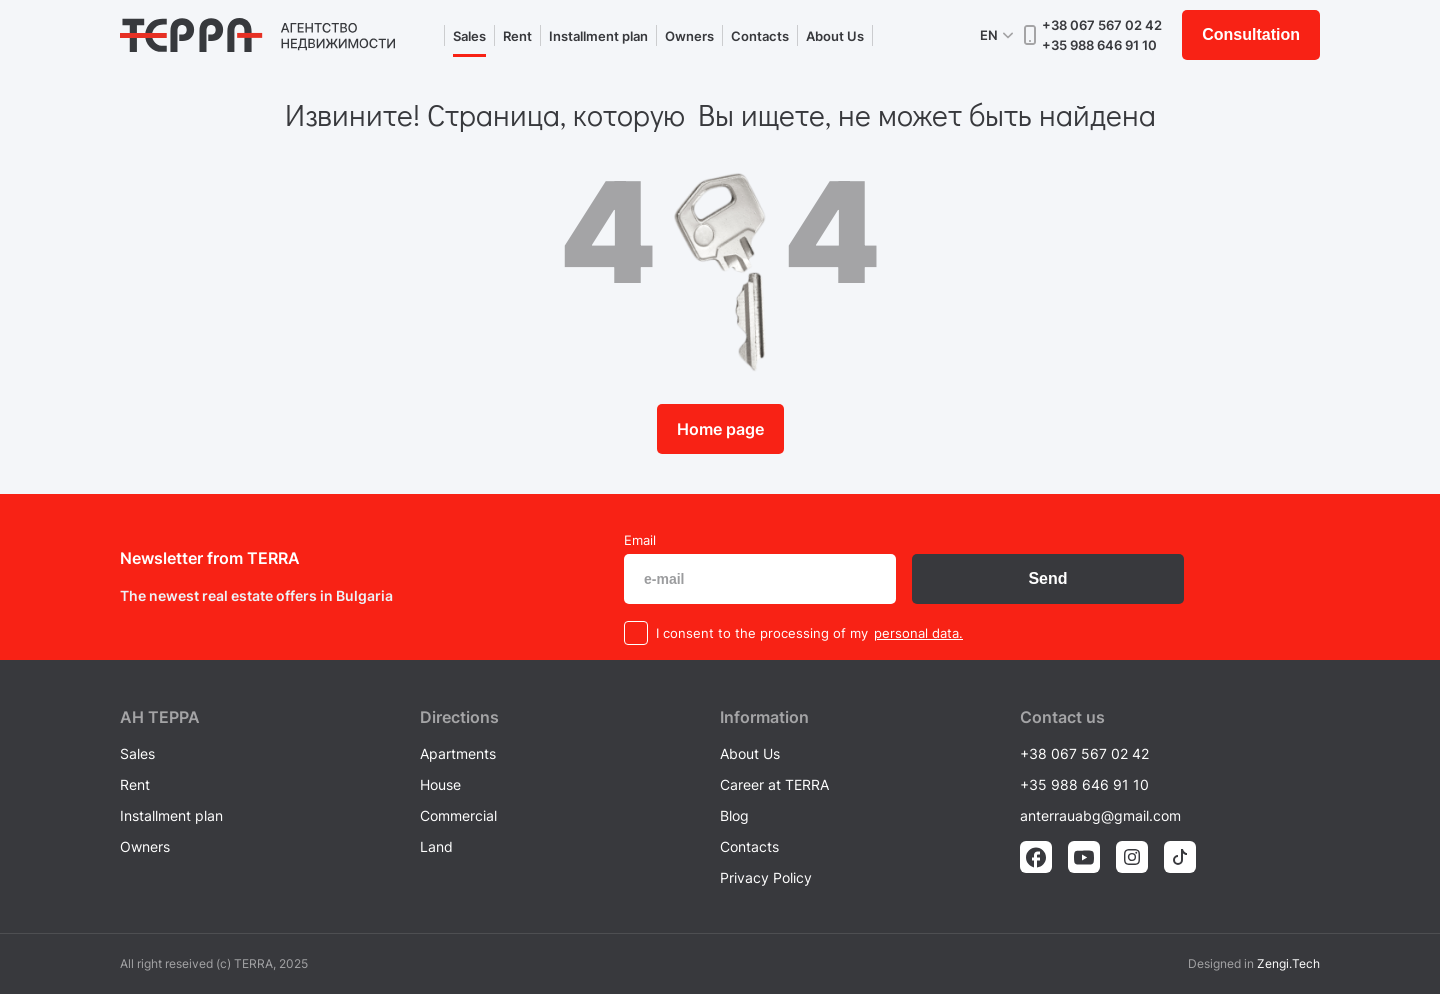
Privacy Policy (766, 877)
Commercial (458, 815)
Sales (469, 36)
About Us (835, 36)
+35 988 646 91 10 (1099, 45)
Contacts (760, 36)
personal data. (918, 633)
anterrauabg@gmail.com (1100, 815)
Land (436, 846)
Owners (689, 36)
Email (640, 540)
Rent (517, 36)
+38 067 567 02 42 (1102, 25)
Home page (720, 429)
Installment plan (598, 36)
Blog (734, 815)
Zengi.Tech (1288, 963)
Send (1047, 578)
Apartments (458, 753)
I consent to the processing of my (762, 633)
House (440, 784)
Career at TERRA (774, 784)
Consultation (1251, 34)
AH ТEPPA (160, 717)
